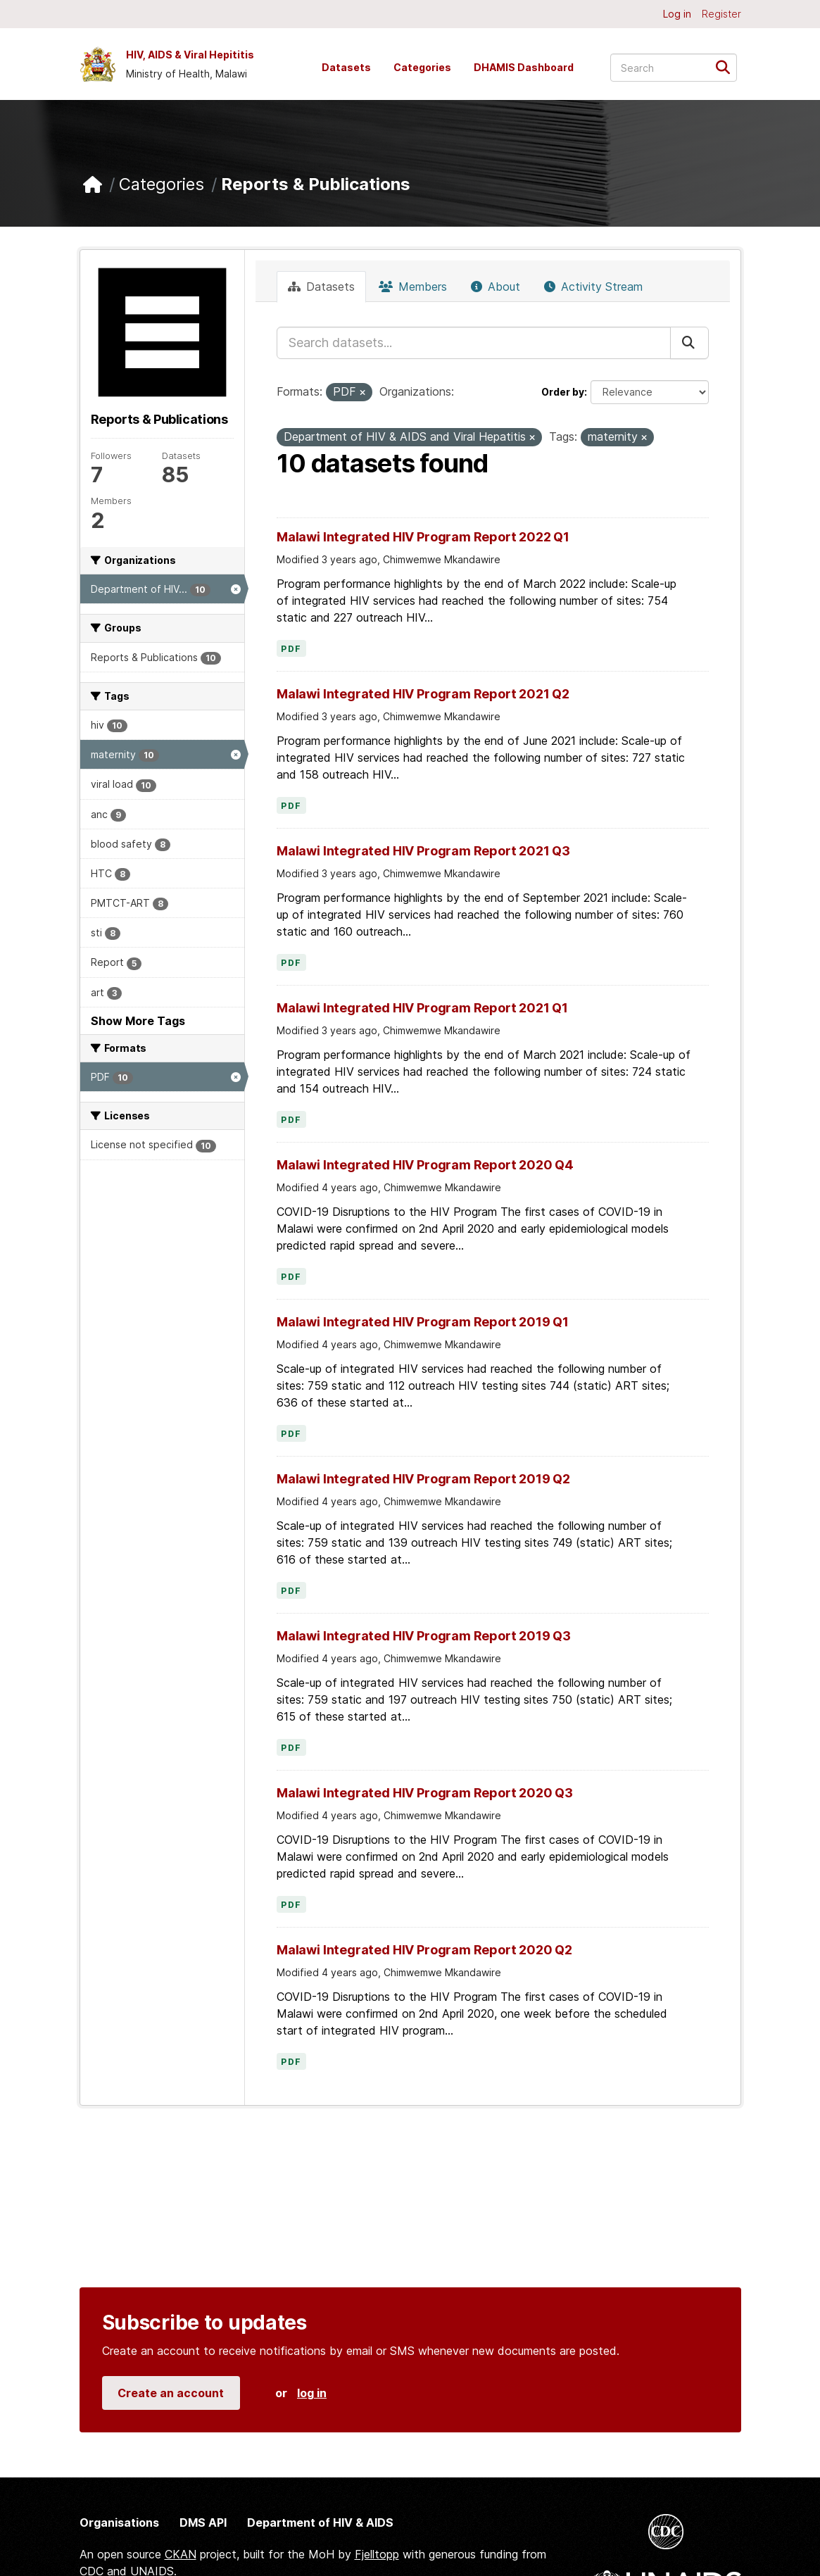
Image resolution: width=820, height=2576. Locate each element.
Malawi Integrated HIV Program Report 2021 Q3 (423, 850)
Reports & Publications (315, 184)
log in (312, 2393)
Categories (422, 67)
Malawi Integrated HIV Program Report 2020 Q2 (424, 1949)
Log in (677, 14)
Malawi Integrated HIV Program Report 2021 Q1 (422, 1007)
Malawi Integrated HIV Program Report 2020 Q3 (425, 1792)
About (495, 286)
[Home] (92, 185)
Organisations (119, 2522)
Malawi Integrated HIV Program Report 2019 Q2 (423, 1478)
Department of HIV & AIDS (320, 2522)
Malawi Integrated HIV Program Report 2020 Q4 (425, 1164)
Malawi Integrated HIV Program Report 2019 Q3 (424, 1635)
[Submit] (727, 67)
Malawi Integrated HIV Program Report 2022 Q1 (423, 536)
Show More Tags (138, 1021)
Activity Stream (593, 286)
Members (413, 286)
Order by (562, 392)
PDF (291, 649)
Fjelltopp (377, 2554)
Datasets (346, 67)
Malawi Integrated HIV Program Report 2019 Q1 (423, 1321)
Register (721, 14)
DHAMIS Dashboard (524, 67)
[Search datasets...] (673, 68)
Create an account (171, 2393)
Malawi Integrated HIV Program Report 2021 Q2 (423, 693)
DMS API (203, 2522)
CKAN (180, 2554)
